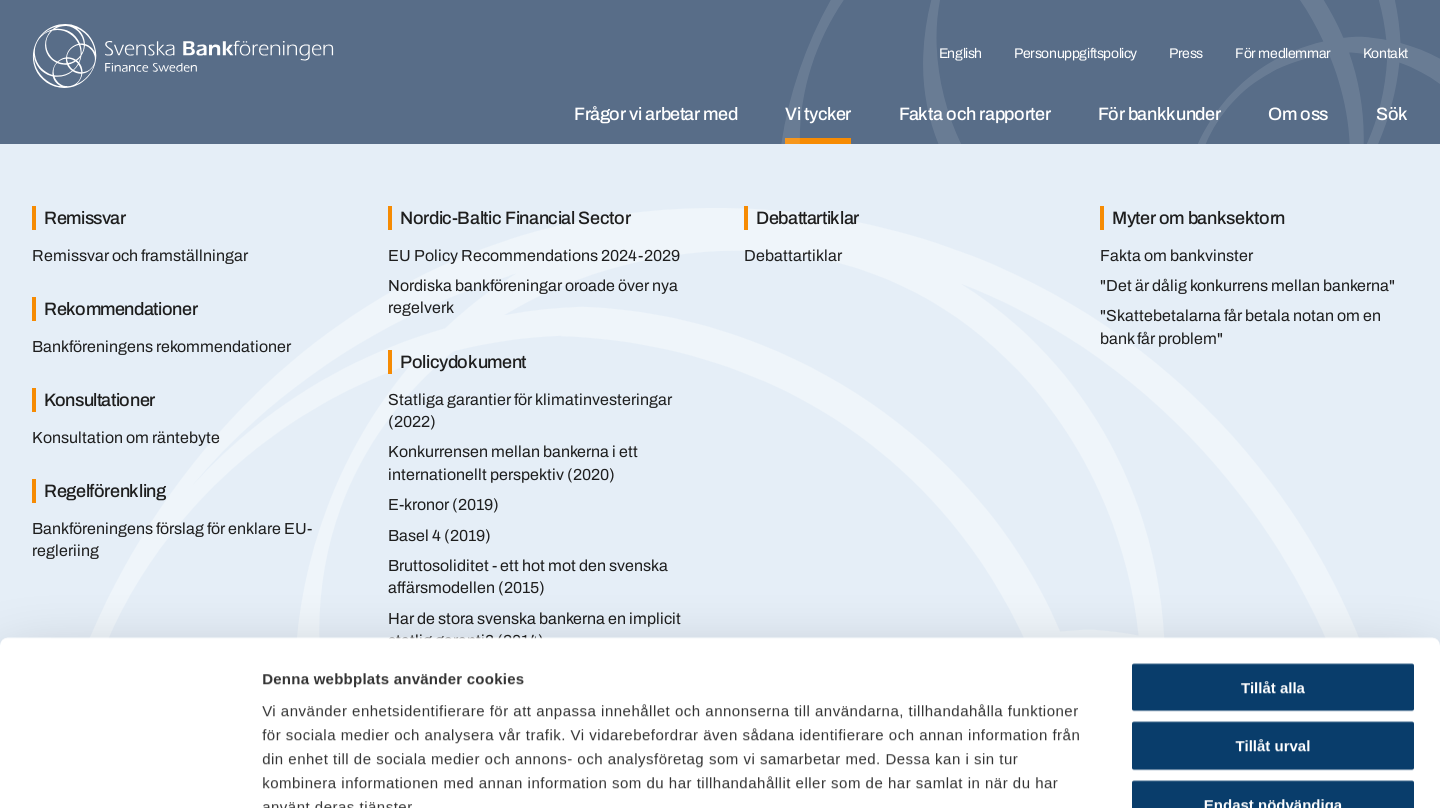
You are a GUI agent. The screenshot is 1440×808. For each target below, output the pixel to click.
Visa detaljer (1086, 768)
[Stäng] (1370, 188)
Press (1186, 53)
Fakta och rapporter (974, 114)
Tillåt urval (1273, 621)
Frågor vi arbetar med (655, 114)
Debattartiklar (793, 255)
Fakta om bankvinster (1176, 255)
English (960, 53)
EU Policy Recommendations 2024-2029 (534, 255)
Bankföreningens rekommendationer (161, 346)
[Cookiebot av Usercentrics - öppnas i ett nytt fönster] (129, 769)
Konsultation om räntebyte (126, 437)
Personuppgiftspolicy (1075, 53)
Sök (1392, 114)
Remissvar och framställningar (140, 255)
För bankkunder (1159, 114)
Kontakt (1385, 53)
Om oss (1298, 114)
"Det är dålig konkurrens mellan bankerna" (1247, 285)
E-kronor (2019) (443, 504)
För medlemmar (1283, 53)
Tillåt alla (1273, 562)
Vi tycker (818, 114)
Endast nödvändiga (1273, 680)
